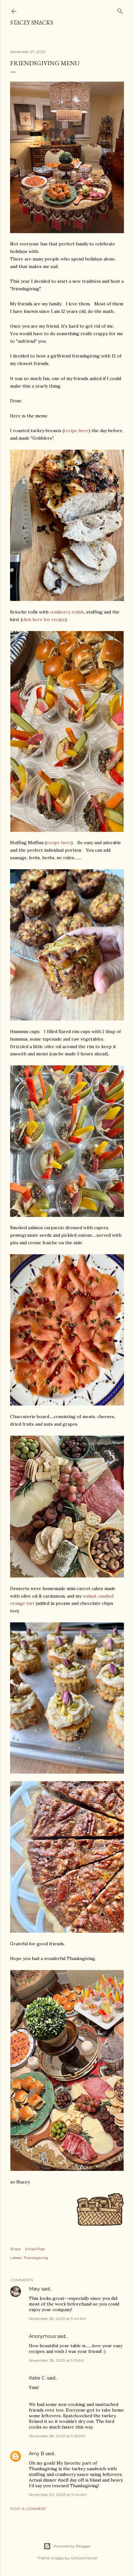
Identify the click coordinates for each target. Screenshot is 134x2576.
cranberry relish (67, 612)
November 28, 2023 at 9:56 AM (57, 2436)
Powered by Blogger (67, 2546)
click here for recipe (43, 619)
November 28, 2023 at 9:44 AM (57, 2318)
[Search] (120, 10)
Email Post (35, 2249)
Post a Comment (28, 2508)
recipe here (76, 430)
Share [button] (15, 2249)
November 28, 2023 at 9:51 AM (56, 2360)
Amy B (36, 2453)
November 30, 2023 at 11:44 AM (58, 2494)
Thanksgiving (35, 2257)
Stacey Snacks (31, 22)
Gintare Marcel (83, 2558)
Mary (34, 2289)
